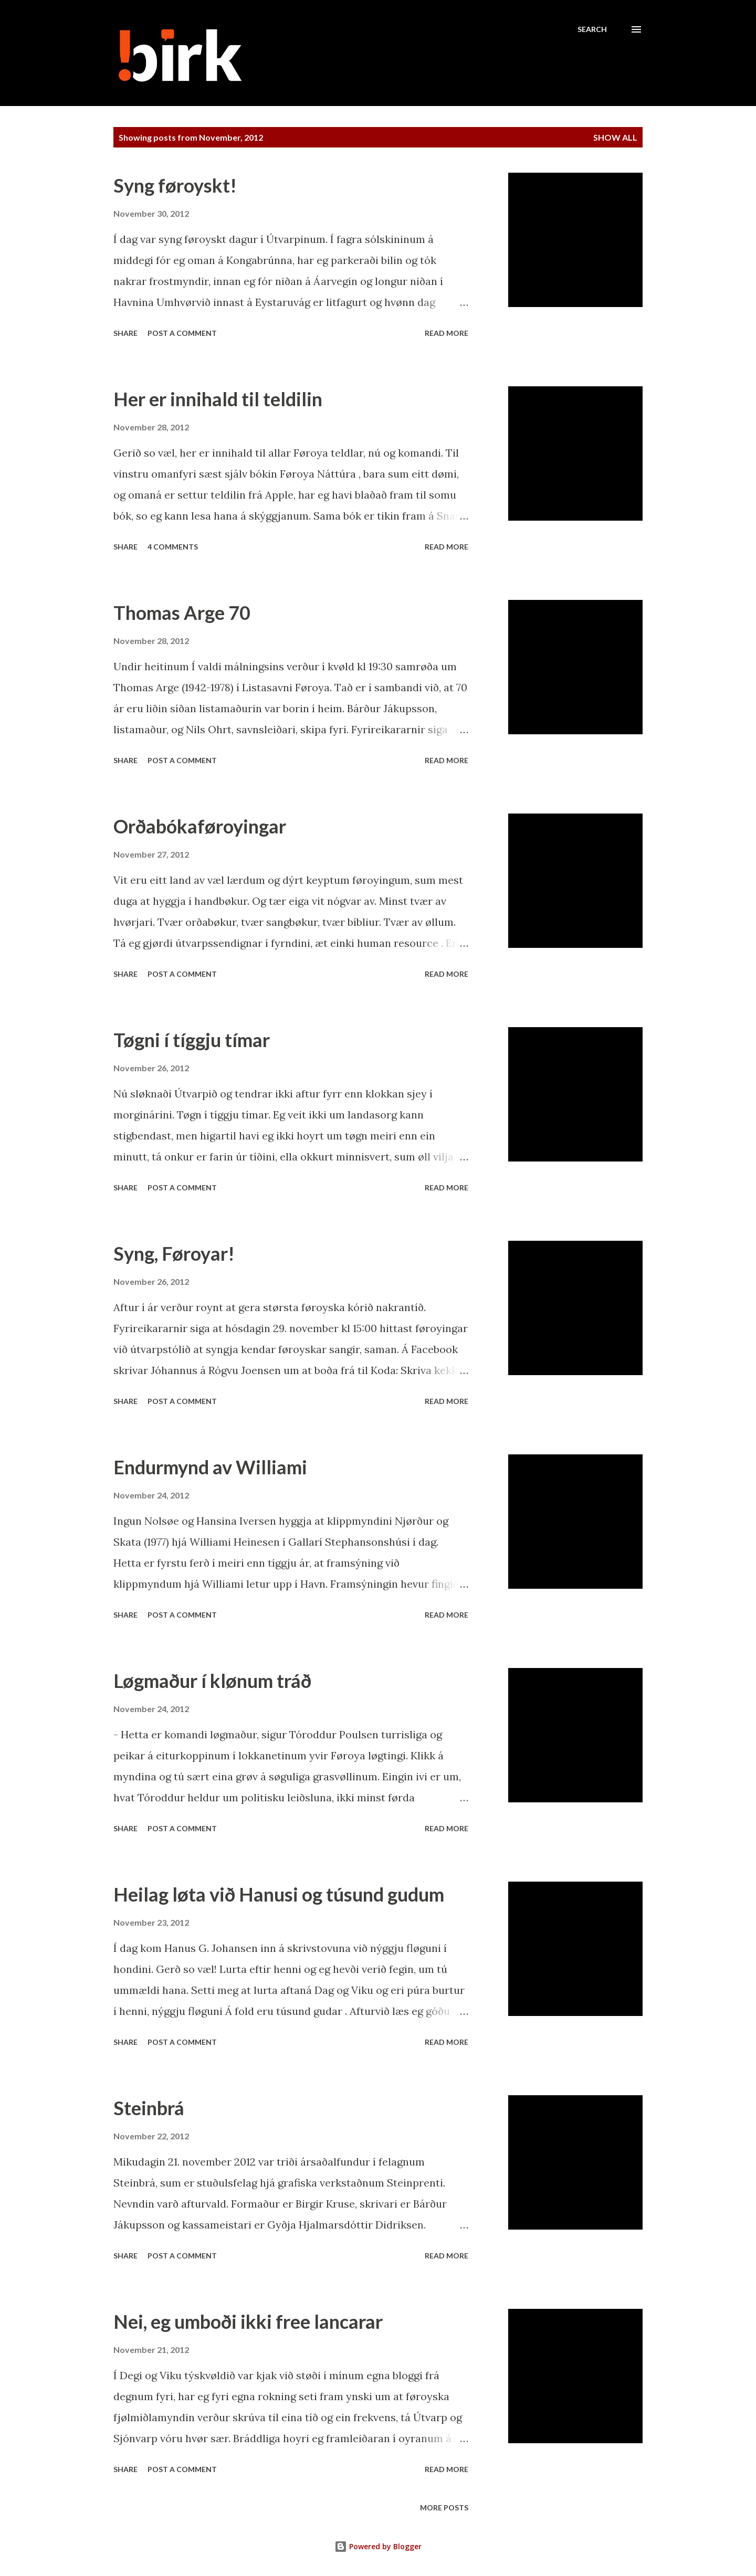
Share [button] (125, 333)
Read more (446, 333)
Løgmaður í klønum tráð (212, 1680)
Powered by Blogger (378, 2546)
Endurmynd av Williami (210, 1467)
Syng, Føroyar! (174, 1253)
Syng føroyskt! (175, 185)
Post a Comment (182, 333)
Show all (615, 137)
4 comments (173, 546)
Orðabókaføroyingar (199, 826)
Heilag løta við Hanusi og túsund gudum (278, 1894)
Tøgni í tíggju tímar (191, 1039)
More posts (444, 2507)
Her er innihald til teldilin (217, 398)
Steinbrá (148, 2107)
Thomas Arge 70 (181, 612)
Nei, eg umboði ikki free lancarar (248, 2321)
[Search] (592, 29)
